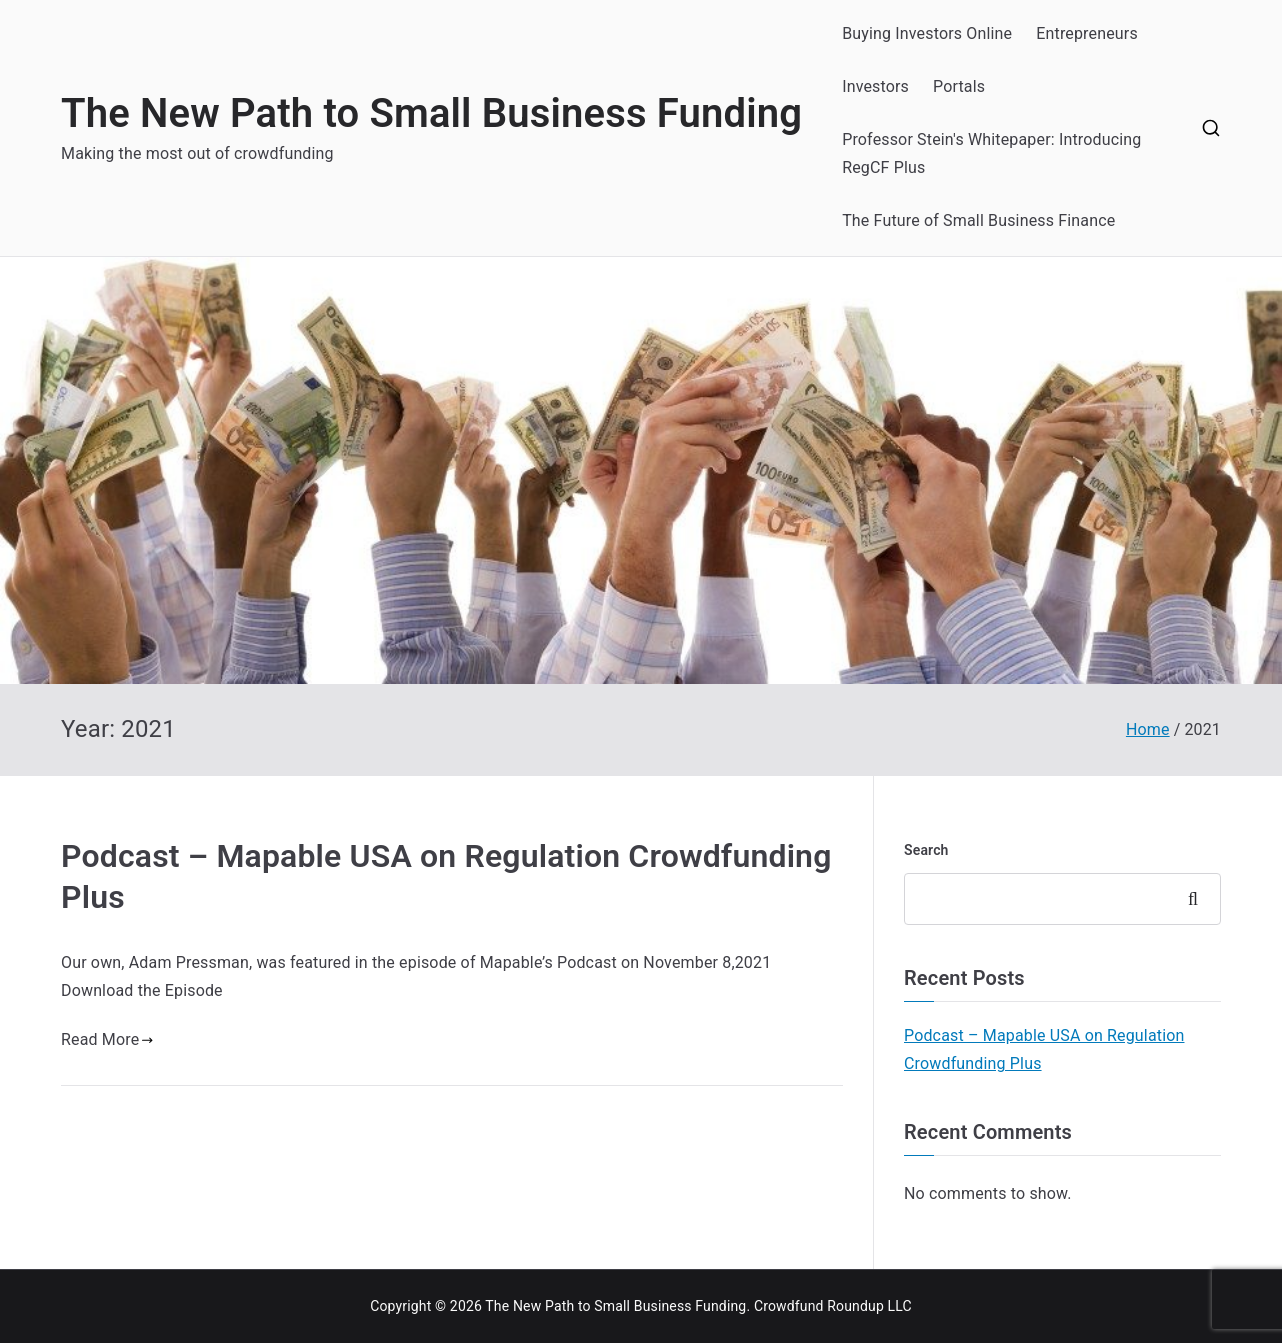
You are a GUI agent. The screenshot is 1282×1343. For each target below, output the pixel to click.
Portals (959, 86)
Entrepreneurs (1087, 33)
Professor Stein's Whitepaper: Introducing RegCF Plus (991, 154)
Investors (875, 86)
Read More (107, 1039)
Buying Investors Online (927, 33)
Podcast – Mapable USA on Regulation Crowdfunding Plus (1044, 1050)
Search (926, 850)
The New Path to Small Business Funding (431, 113)
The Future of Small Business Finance (978, 220)
